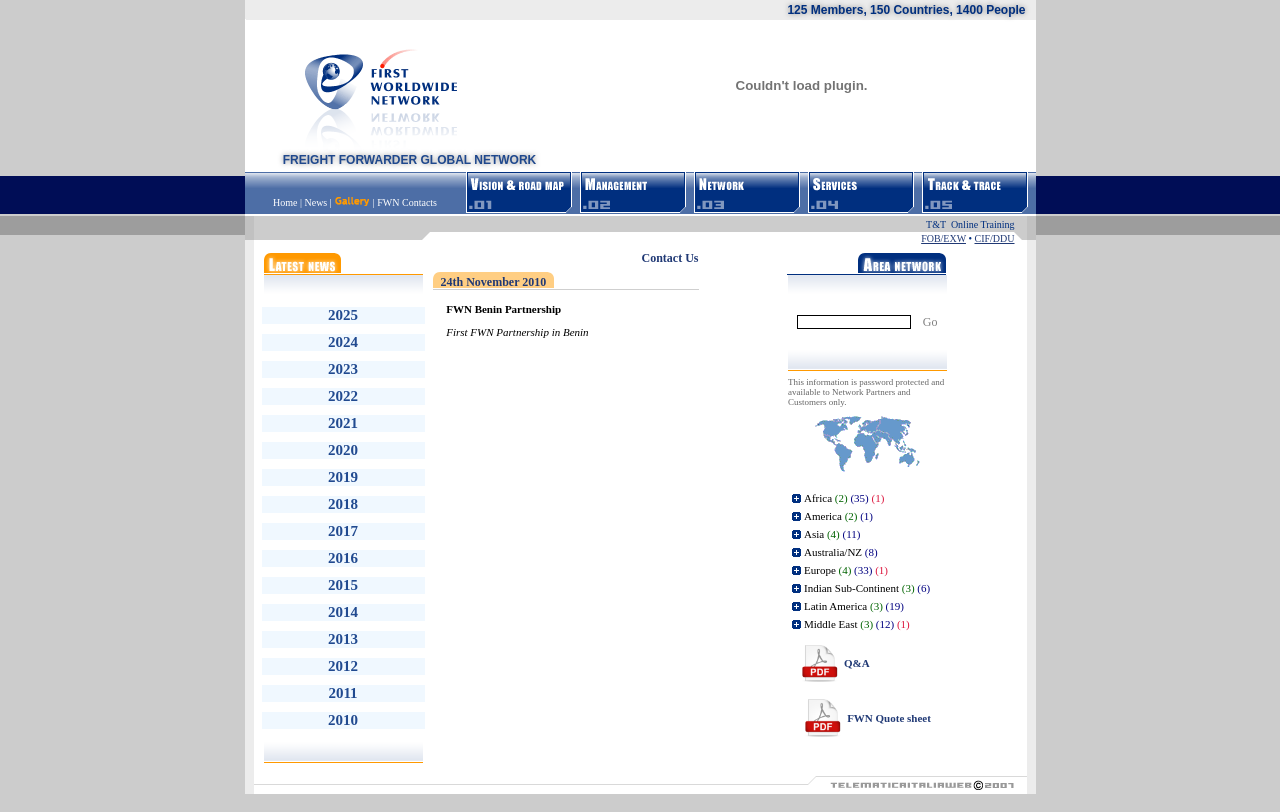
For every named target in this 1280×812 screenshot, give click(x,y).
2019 (343, 477)
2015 (343, 585)
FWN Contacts (407, 202)
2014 (343, 612)
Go (930, 322)
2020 (343, 450)
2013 (343, 639)
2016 (343, 558)
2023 (343, 369)
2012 (343, 666)
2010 (343, 720)
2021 (343, 423)
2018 (343, 504)
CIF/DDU (994, 238)
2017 (343, 531)
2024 (343, 342)
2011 (342, 693)
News (315, 202)
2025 (343, 315)
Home (286, 202)
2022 (343, 396)
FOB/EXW (943, 238)
